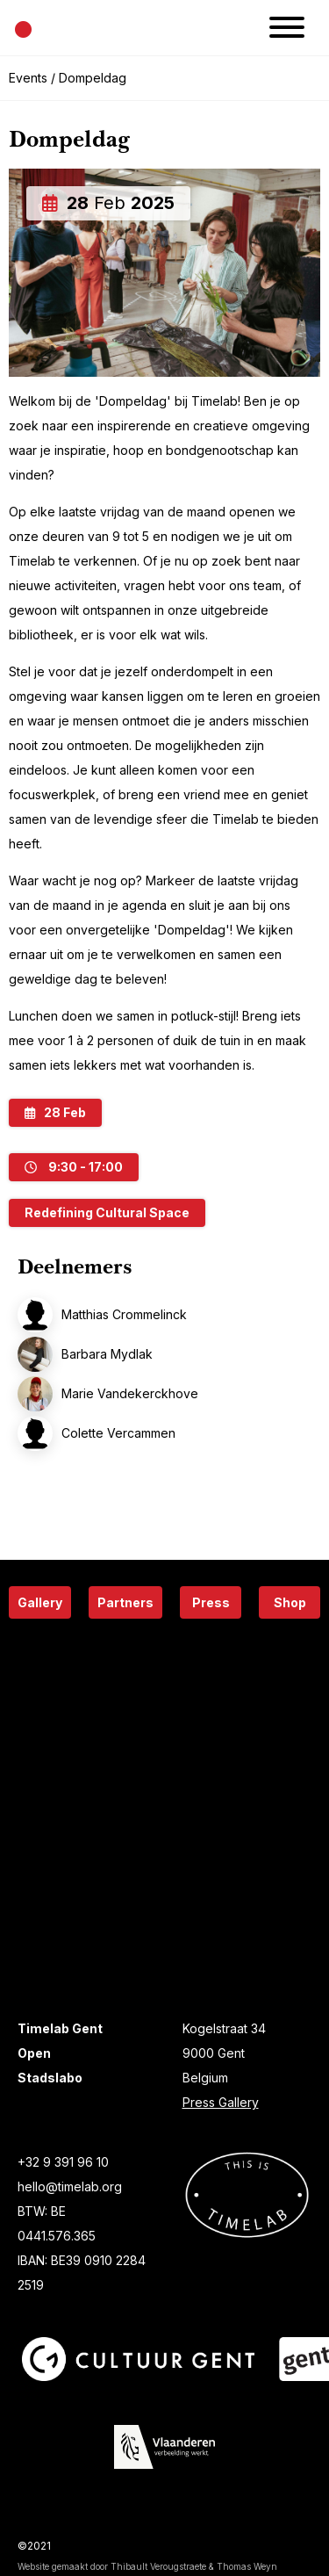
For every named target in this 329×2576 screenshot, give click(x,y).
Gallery (40, 1602)
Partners (125, 1602)
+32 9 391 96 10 (63, 2161)
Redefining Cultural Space (107, 1212)
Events (28, 77)
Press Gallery (220, 2102)
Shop (290, 1602)
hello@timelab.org (70, 2186)
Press (211, 1602)
